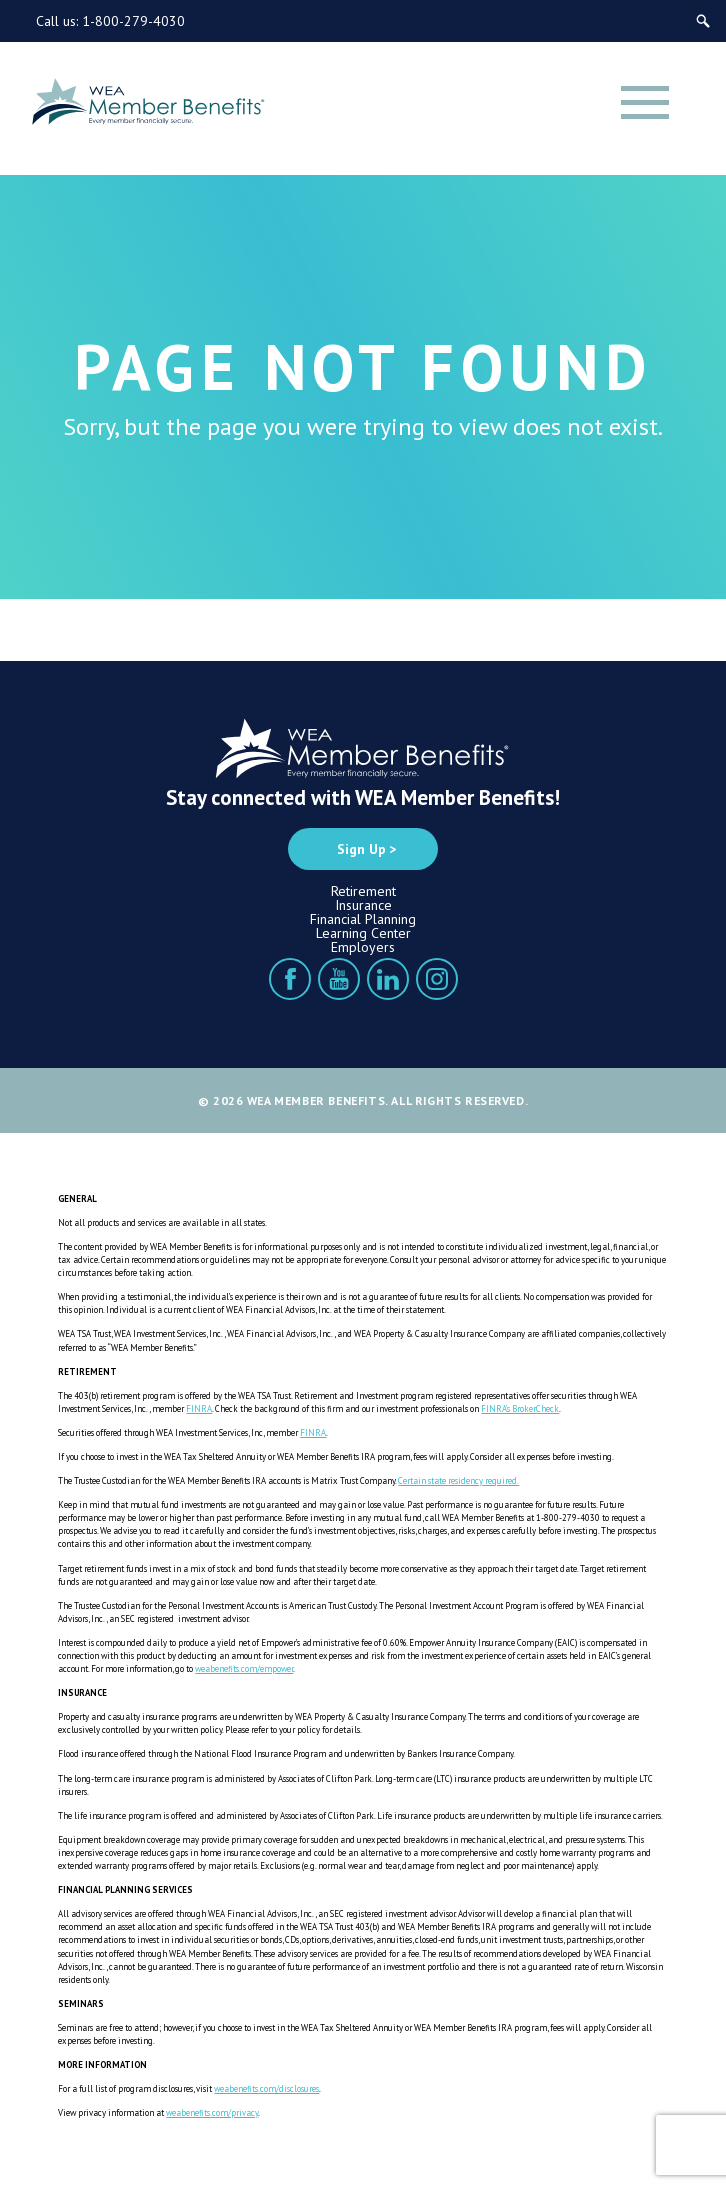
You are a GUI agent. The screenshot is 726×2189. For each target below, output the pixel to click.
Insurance (363, 905)
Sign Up (361, 849)
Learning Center (363, 933)
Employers (363, 947)
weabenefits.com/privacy (212, 2112)
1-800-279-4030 (133, 21)
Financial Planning (363, 919)
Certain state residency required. (458, 1480)
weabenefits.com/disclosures (266, 2088)
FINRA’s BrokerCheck (520, 1408)
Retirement (363, 891)
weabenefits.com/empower (244, 1668)
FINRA (199, 1408)
